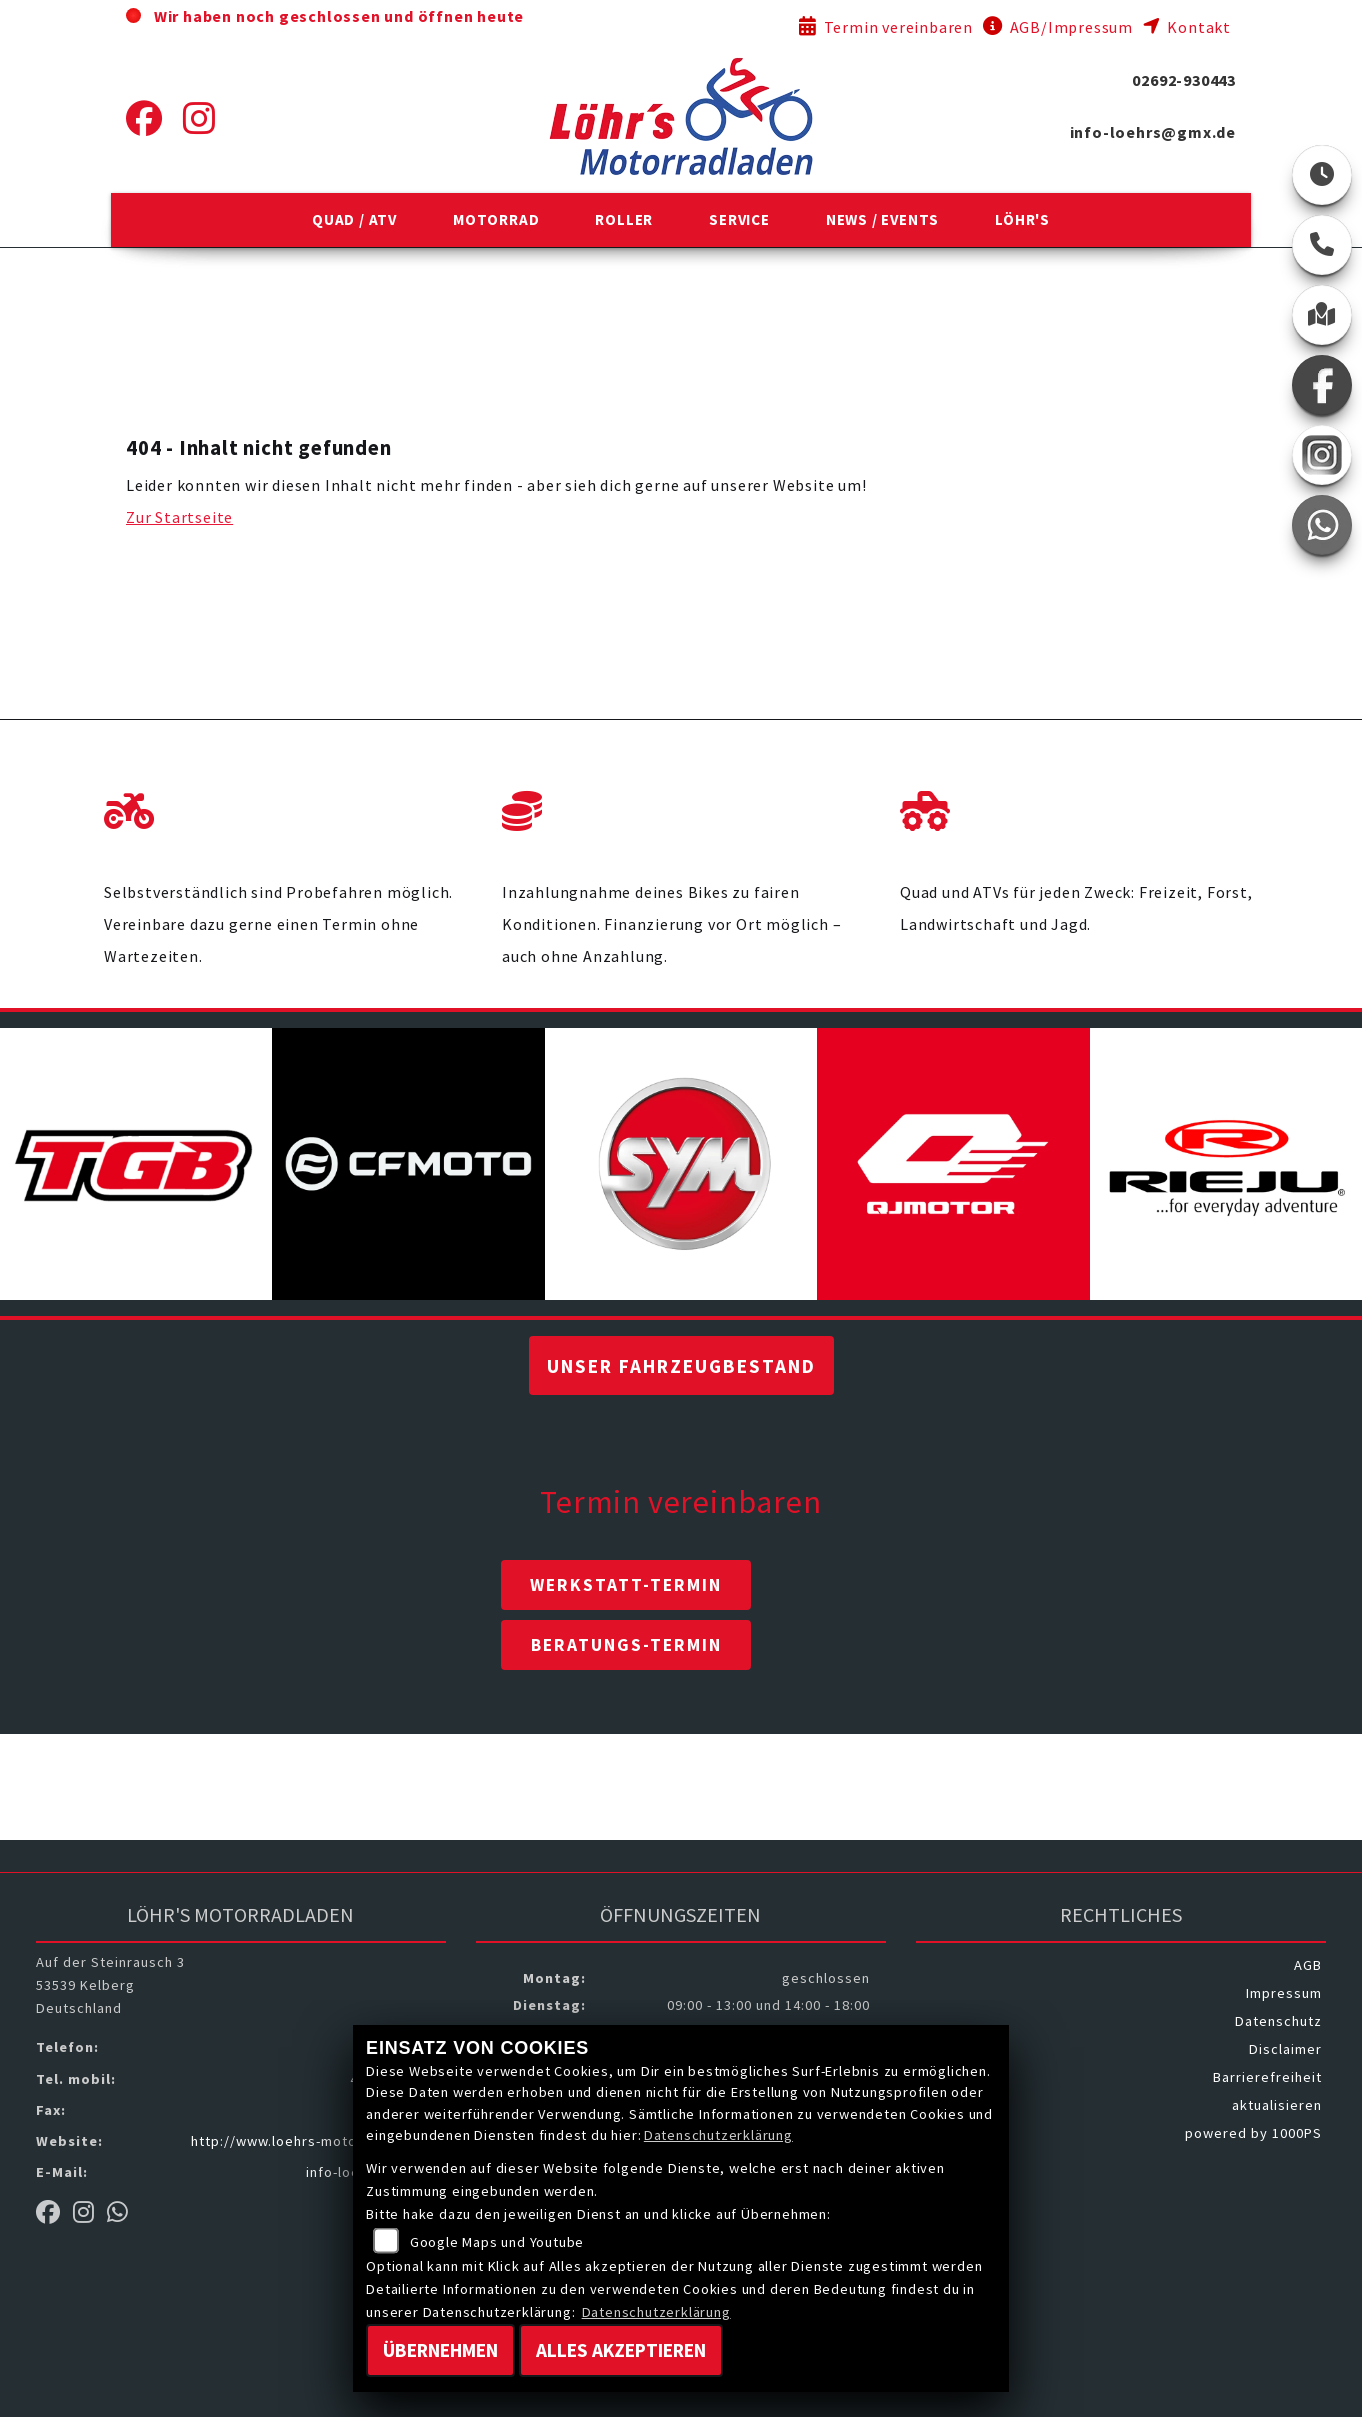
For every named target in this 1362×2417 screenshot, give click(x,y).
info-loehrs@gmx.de (1153, 132)
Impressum (1284, 1993)
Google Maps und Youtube (497, 2242)
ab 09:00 (557, 16)
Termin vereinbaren (886, 27)
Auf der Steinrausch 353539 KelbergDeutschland (110, 1985)
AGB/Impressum (1058, 27)
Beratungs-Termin (626, 1645)
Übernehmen (440, 2350)
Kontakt (1187, 27)
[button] (354, 220)
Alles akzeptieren (621, 2350)
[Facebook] (144, 119)
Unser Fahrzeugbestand (681, 1366)
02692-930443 (1184, 80)
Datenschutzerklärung (718, 2135)
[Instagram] (199, 119)
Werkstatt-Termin (626, 1585)
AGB (1308, 1965)
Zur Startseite (179, 517)
